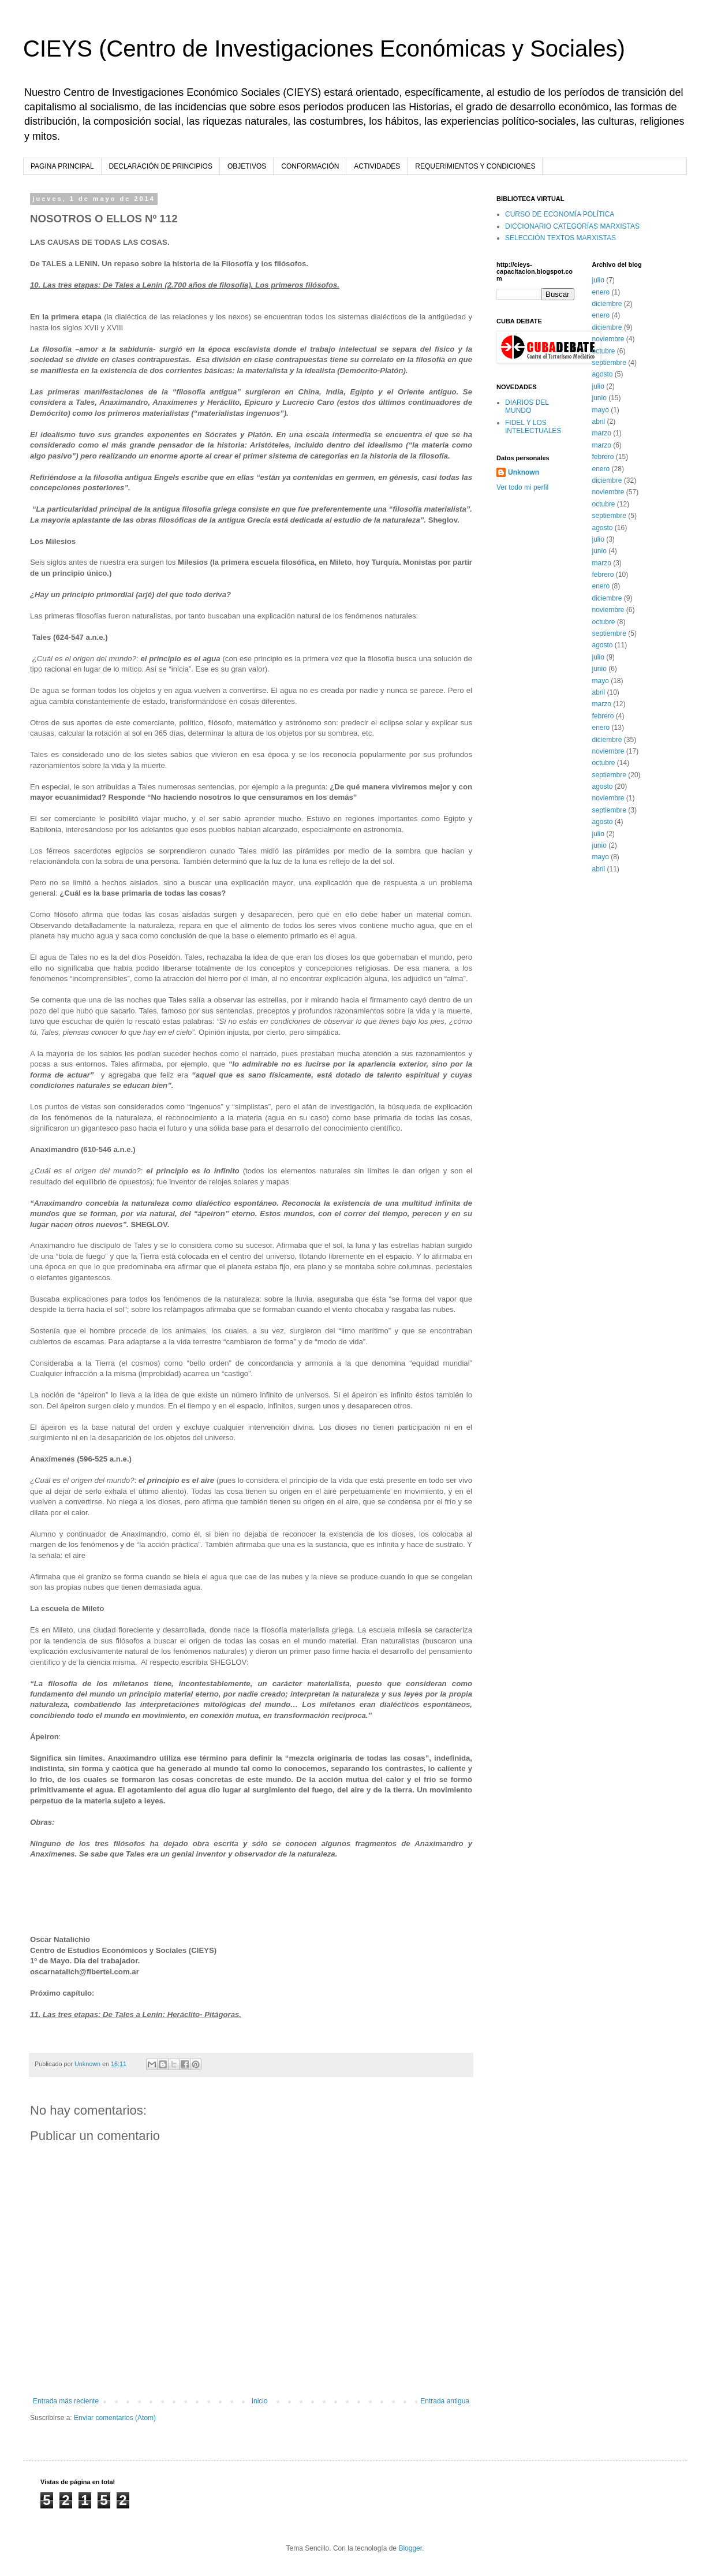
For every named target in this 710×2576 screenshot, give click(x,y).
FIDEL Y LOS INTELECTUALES (533, 427)
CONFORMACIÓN (310, 166)
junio (599, 398)
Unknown (523, 472)
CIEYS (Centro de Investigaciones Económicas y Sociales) (324, 48)
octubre (603, 351)
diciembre (607, 304)
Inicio (260, 2401)
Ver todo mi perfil (522, 487)
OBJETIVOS (246, 166)
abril (599, 421)
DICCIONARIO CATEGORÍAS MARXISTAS (572, 226)
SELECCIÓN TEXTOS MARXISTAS (560, 238)
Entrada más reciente (66, 2401)
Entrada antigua (444, 2401)
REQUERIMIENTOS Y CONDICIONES (475, 166)
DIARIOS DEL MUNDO (527, 406)
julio (598, 280)
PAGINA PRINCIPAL (62, 166)
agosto (602, 374)
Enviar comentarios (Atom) (115, 2418)
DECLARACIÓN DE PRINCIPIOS (160, 166)
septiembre (609, 363)
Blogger (410, 2548)
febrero (603, 457)
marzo (601, 433)
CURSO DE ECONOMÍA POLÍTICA (559, 214)
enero (601, 292)
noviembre (608, 339)
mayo (600, 410)
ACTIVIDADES (377, 166)
